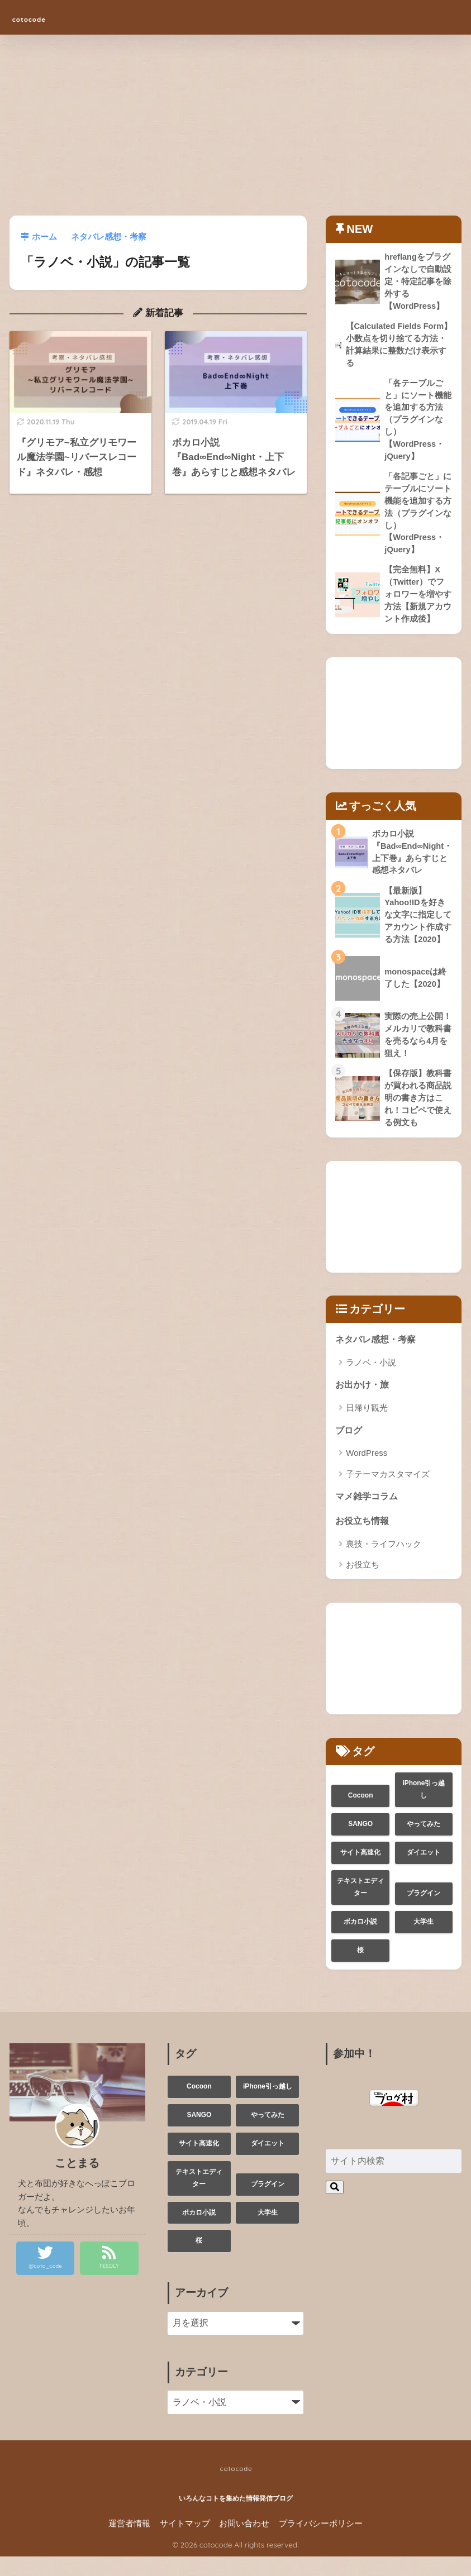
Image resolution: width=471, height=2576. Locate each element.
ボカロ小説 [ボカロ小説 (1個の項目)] (360, 1941)
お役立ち (362, 1584)
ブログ (349, 1448)
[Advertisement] (235, 132)
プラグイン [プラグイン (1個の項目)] (423, 1913)
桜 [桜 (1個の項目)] (360, 1969)
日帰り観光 (367, 1425)
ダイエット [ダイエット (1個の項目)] (423, 1872)
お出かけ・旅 (363, 1402)
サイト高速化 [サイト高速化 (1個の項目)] (360, 1872)
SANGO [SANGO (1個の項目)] (360, 1843)
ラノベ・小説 (371, 1379)
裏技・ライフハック (383, 1563)
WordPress (366, 1471)
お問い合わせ (244, 2543)
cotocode (43, 17)
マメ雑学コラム (368, 1514)
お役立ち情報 (363, 1540)
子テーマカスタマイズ (388, 1492)
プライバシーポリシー (321, 2543)
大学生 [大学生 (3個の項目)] (423, 1941)
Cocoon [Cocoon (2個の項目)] (360, 1815)
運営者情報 (129, 2543)
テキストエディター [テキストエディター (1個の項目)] (360, 1906)
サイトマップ (185, 2543)
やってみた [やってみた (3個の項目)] (423, 1843)
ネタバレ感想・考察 (378, 1356)
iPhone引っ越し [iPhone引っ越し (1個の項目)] (423, 1809)
